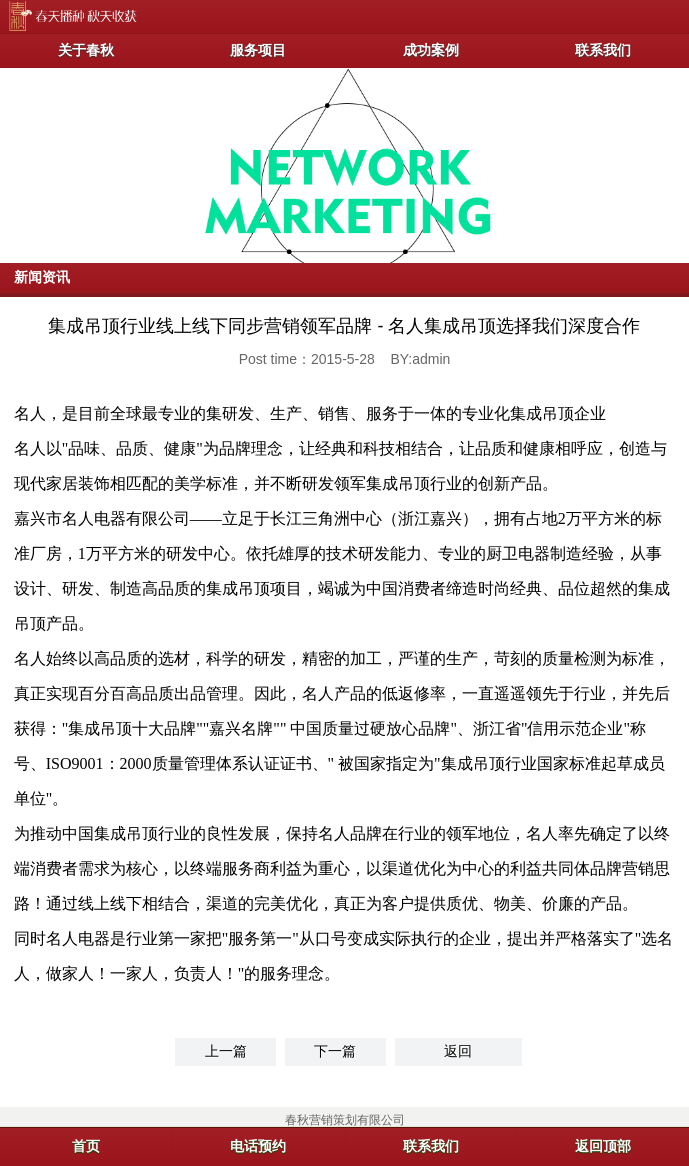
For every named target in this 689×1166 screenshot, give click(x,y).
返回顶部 (603, 1146)
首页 (86, 1146)
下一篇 (335, 1051)
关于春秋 (86, 50)
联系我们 (603, 50)
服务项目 (258, 50)
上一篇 (226, 1051)
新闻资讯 (42, 277)
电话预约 (258, 1146)
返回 (458, 1051)
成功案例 (431, 50)
